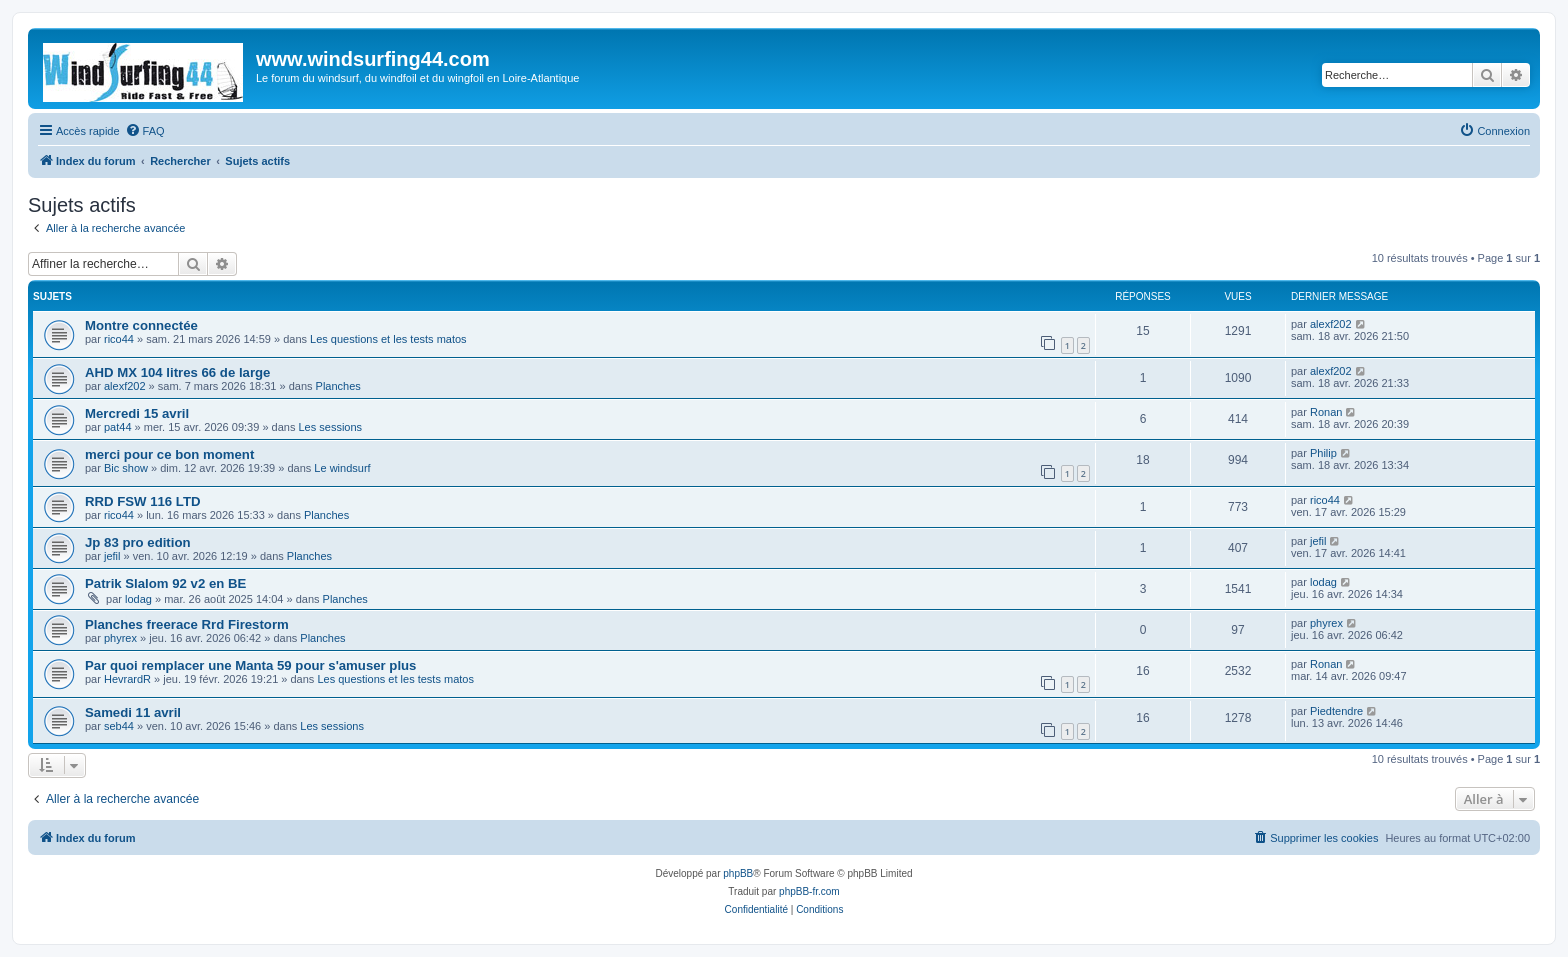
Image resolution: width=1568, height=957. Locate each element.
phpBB (738, 873)
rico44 (119, 339)
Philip (1323, 453)
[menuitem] (145, 131)
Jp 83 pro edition (138, 542)
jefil (112, 556)
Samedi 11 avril (133, 712)
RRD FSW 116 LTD (143, 501)
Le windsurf (342, 468)
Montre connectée (141, 325)
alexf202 (1331, 324)
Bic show (126, 468)
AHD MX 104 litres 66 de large (177, 372)
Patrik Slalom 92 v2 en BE (165, 583)
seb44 (119, 726)
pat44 (118, 427)
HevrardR (127, 679)
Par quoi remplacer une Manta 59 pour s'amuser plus (250, 665)
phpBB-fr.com (809, 891)
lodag (138, 599)
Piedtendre (1336, 711)
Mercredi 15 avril (137, 413)
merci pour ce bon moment (169, 454)
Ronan (1326, 412)
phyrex (120, 638)
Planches (338, 386)
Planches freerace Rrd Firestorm (187, 624)
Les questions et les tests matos (388, 339)
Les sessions (330, 427)
